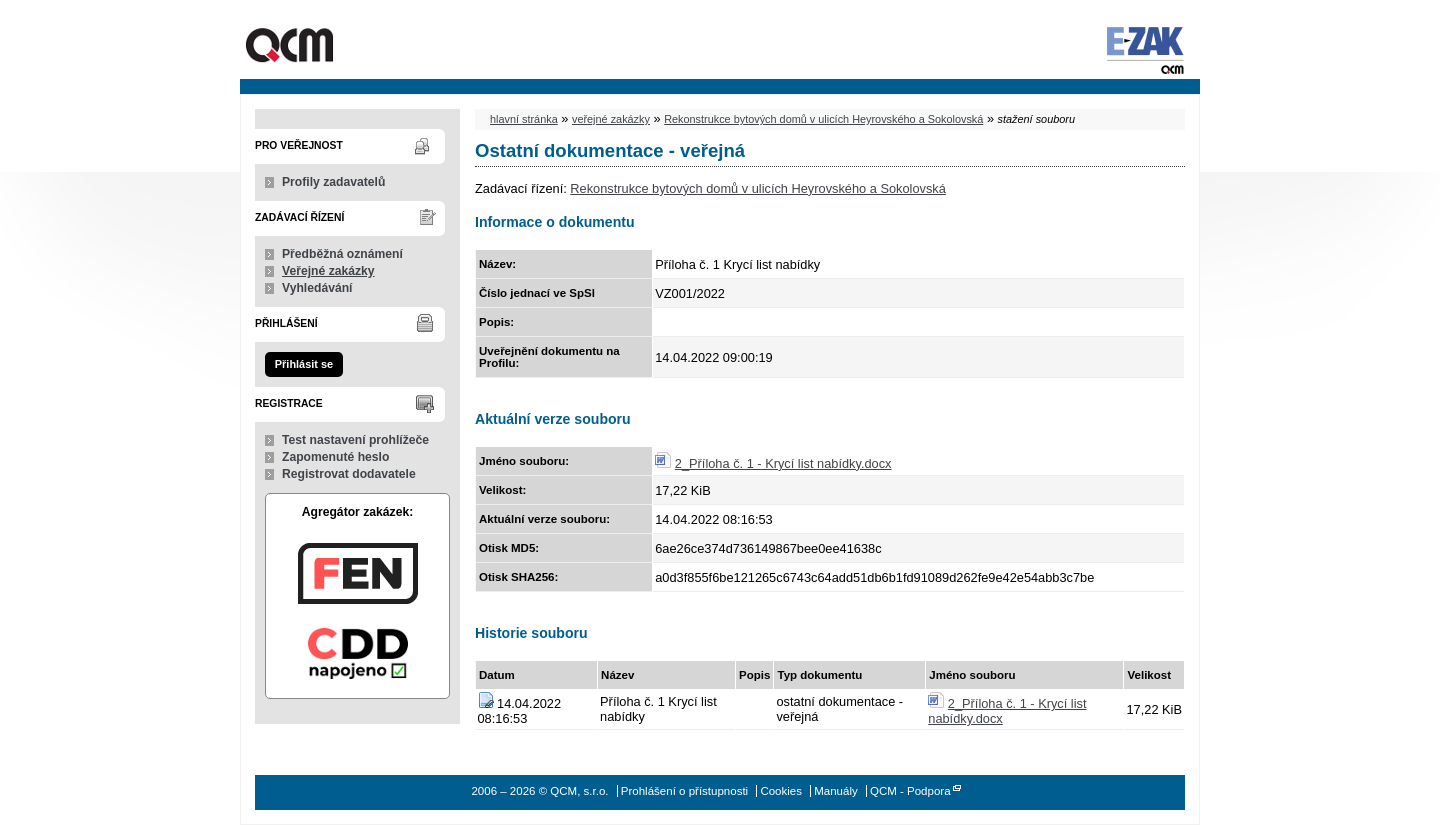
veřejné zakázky (611, 119)
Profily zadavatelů (333, 182)
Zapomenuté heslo (335, 457)
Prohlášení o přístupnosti (684, 791)
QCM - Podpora (910, 791)
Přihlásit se (304, 364)
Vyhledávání (317, 288)
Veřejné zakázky (328, 271)
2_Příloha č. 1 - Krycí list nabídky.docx (783, 463)
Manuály (836, 791)
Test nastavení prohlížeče (355, 440)
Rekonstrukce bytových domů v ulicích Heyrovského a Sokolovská (823, 119)
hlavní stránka (524, 119)
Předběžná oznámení (342, 254)
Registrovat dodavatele (349, 474)
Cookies (781, 791)
